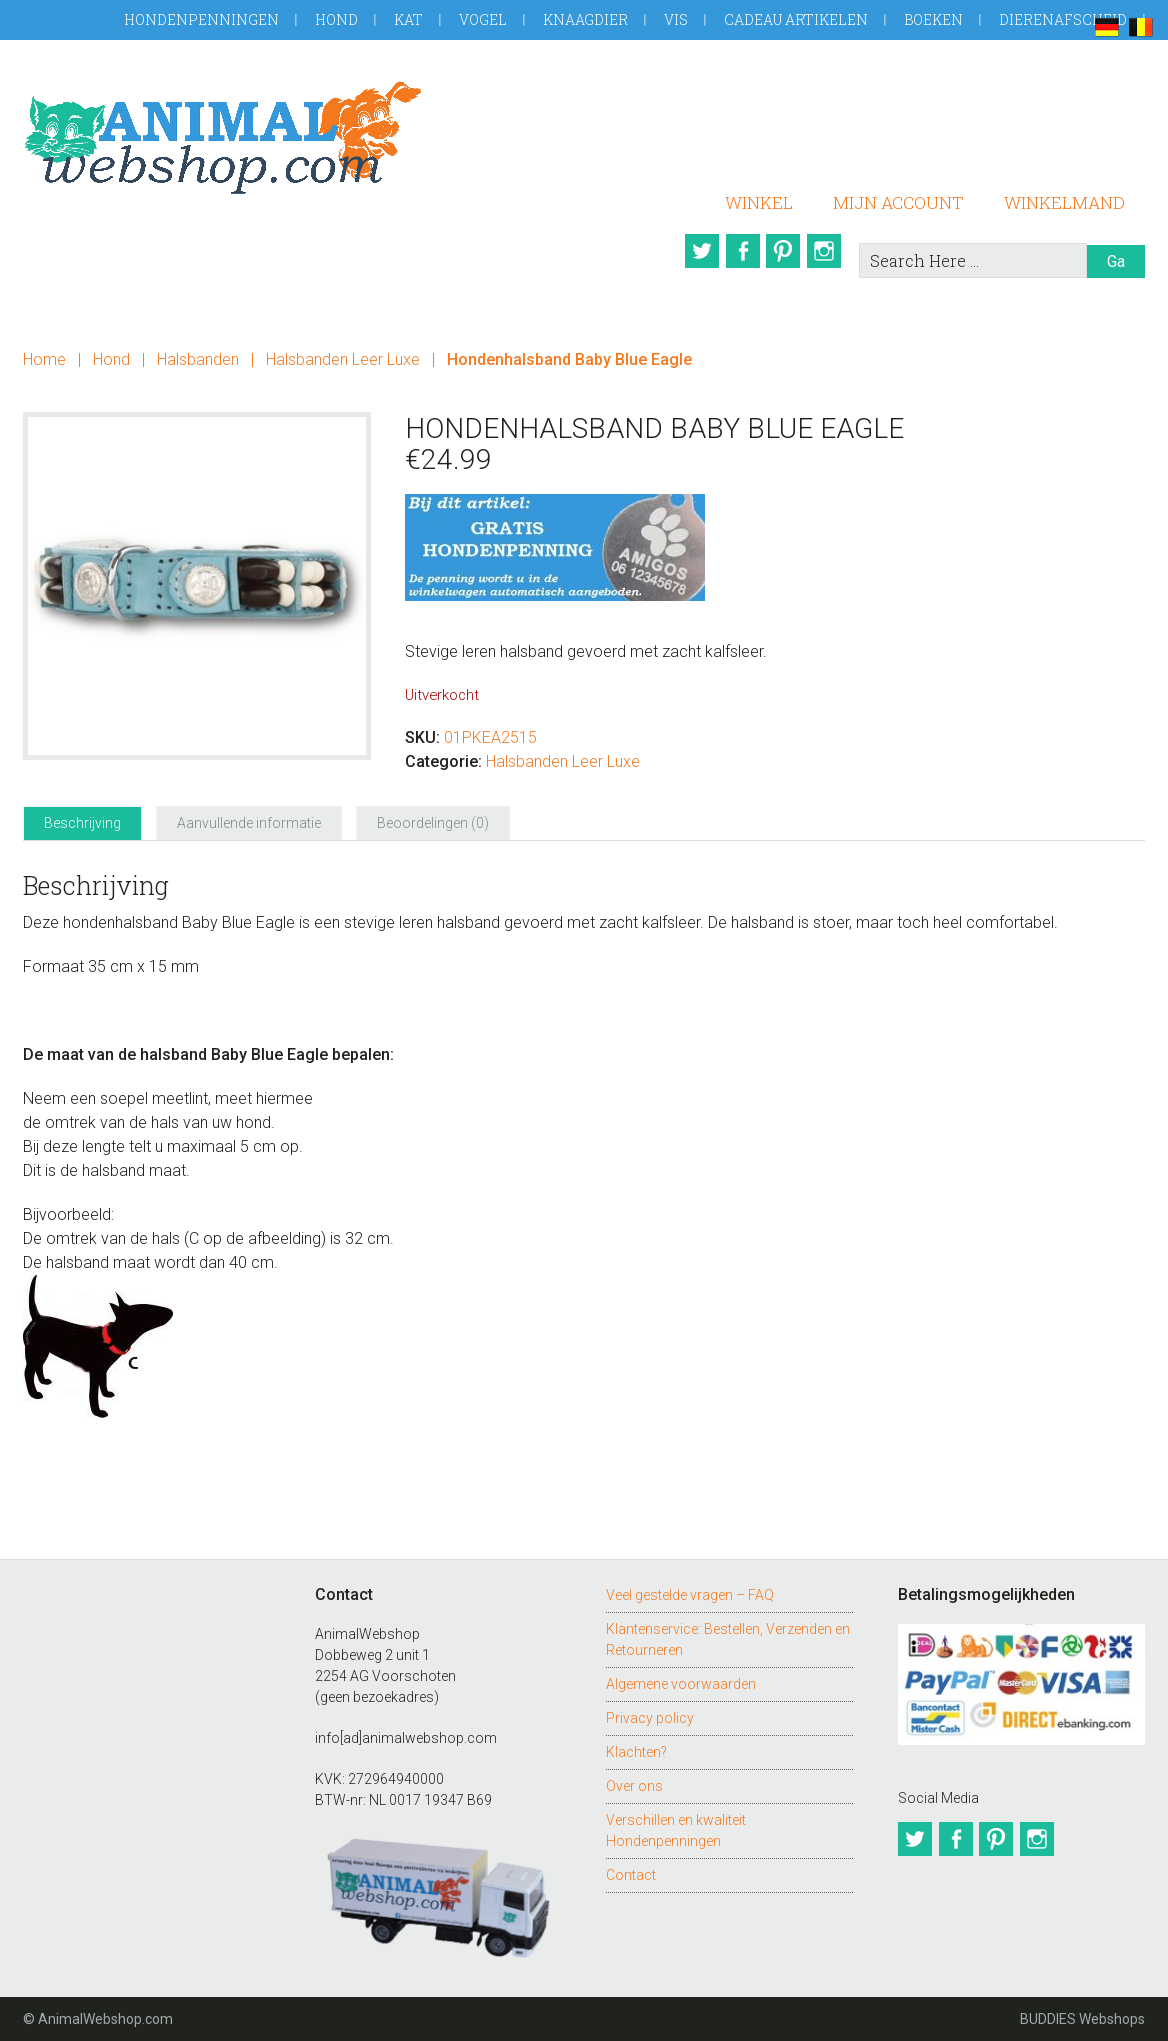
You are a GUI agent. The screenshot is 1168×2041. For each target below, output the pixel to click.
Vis (676, 19)
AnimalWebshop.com (223, 137)
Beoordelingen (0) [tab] (433, 823)
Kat (408, 19)
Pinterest (782, 251)
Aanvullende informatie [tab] (249, 823)
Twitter (690, 251)
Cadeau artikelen (796, 19)
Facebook (736, 251)
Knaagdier (585, 19)
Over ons (634, 1786)
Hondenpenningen (201, 19)
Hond (336, 19)
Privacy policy (650, 1718)
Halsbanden (198, 359)
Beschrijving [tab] (82, 823)
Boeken (933, 19)
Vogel (483, 19)
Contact (631, 1875)
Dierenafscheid (1063, 19)
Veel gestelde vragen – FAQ (690, 1595)
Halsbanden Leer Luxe (343, 359)
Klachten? (636, 1752)
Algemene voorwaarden (681, 1684)
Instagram (828, 251)
